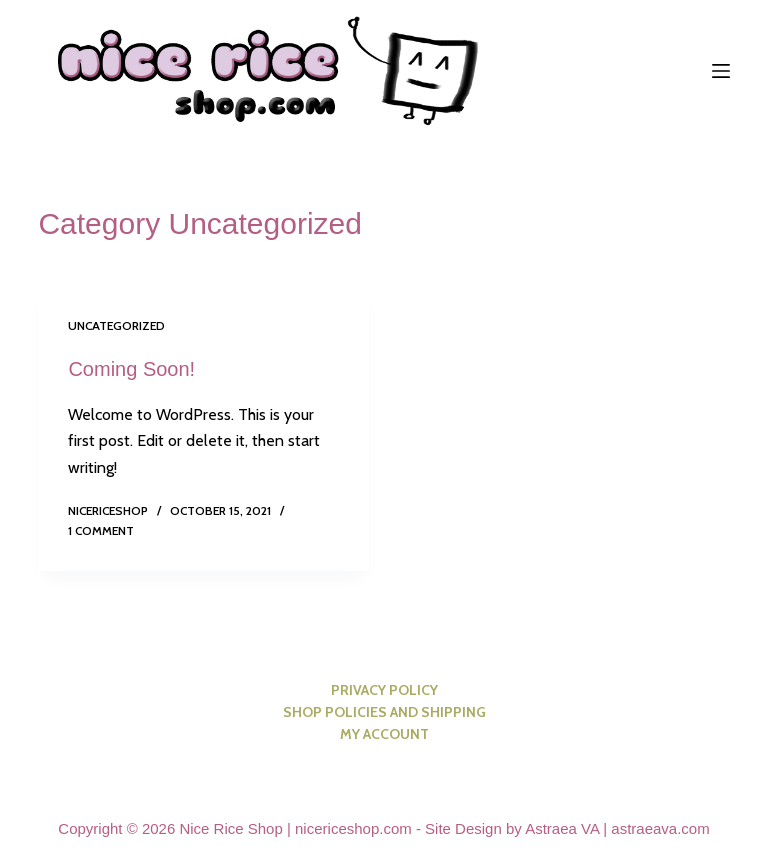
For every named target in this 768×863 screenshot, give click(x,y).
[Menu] (721, 71)
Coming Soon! (131, 369)
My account (384, 734)
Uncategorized (116, 325)
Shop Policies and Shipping (384, 712)
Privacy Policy (384, 690)
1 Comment (101, 530)
